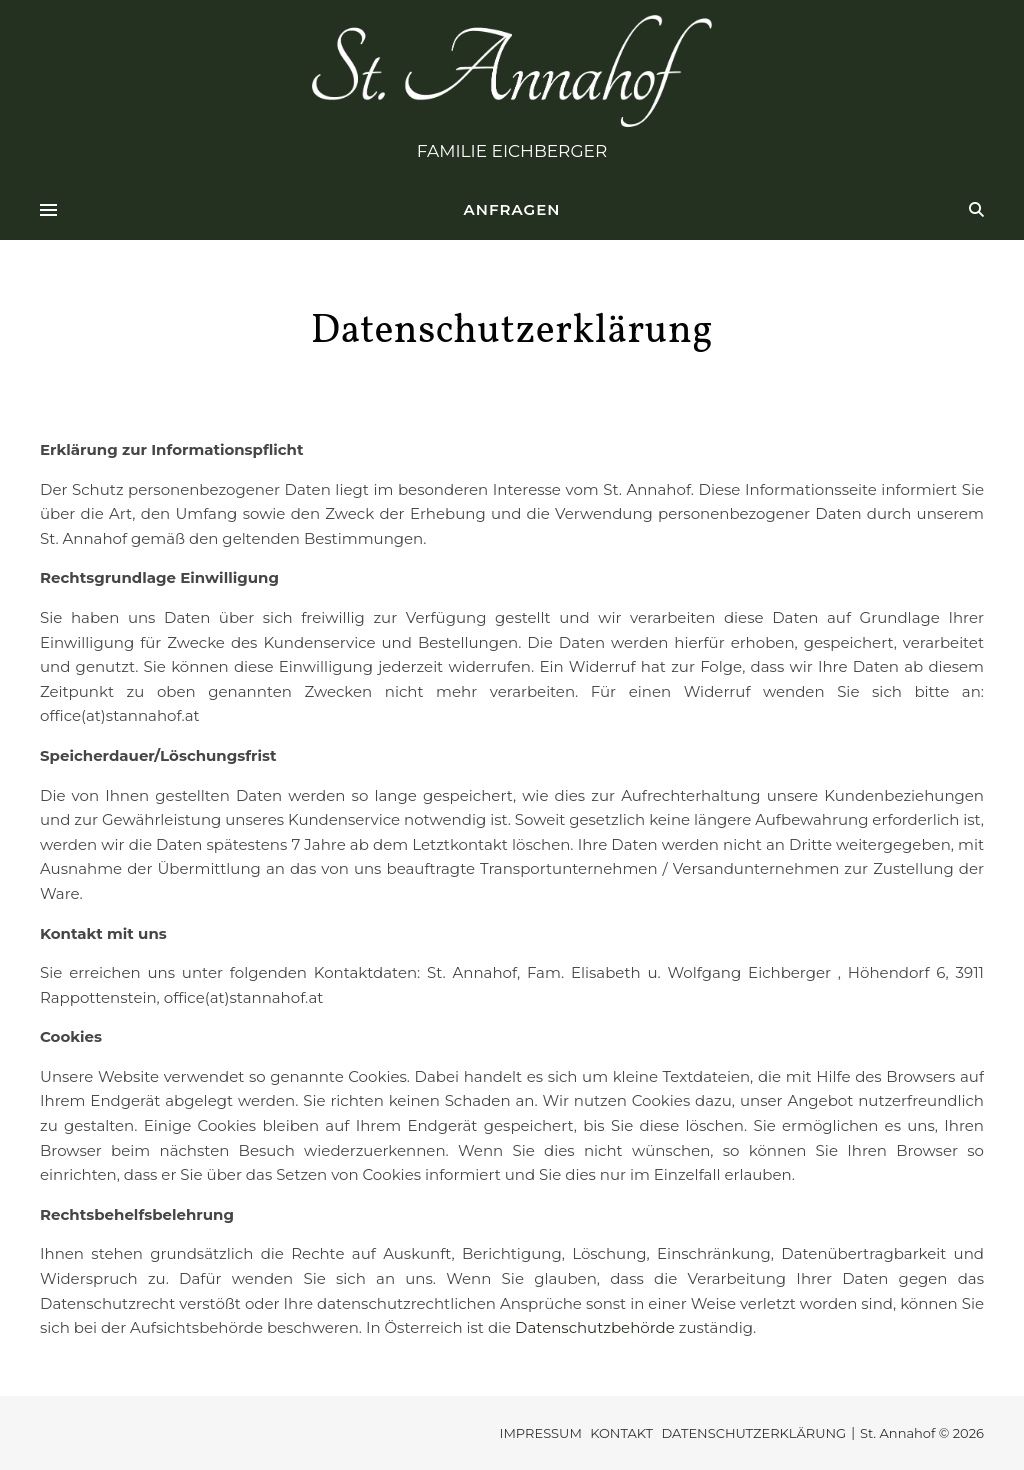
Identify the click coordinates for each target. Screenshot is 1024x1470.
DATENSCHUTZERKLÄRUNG (753, 1433)
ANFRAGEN (512, 209)
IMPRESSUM (540, 1433)
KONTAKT (621, 1433)
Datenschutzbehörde (595, 1327)
